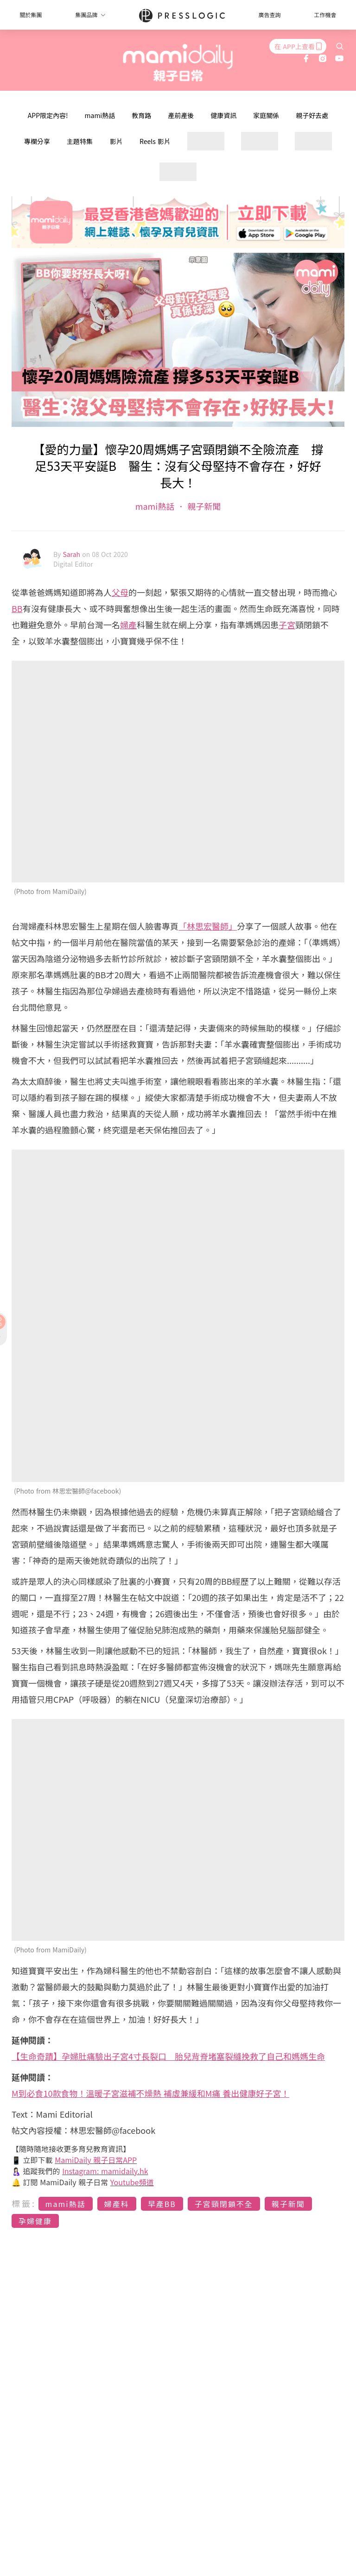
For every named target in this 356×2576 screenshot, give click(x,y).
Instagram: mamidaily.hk (105, 2170)
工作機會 (325, 15)
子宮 (287, 625)
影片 (116, 141)
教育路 (141, 115)
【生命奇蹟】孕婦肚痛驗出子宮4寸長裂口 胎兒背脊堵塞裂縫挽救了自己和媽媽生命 (168, 2056)
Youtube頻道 (132, 2182)
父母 (120, 592)
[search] (340, 46)
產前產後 (181, 115)
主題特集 (80, 141)
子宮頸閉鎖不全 (224, 2203)
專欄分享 (37, 141)
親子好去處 (312, 115)
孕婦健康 (35, 2220)
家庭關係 (266, 115)
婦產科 (116, 2203)
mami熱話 (100, 115)
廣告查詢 (270, 15)
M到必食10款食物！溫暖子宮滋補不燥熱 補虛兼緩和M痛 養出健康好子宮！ (150, 2093)
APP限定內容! (48, 115)
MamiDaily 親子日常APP (96, 2159)
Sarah (72, 554)
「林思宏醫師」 (207, 926)
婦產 (128, 625)
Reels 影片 (155, 141)
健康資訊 (223, 115)
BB (17, 608)
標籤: (24, 2203)
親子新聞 (203, 506)
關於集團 (30, 15)
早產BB (162, 2203)
